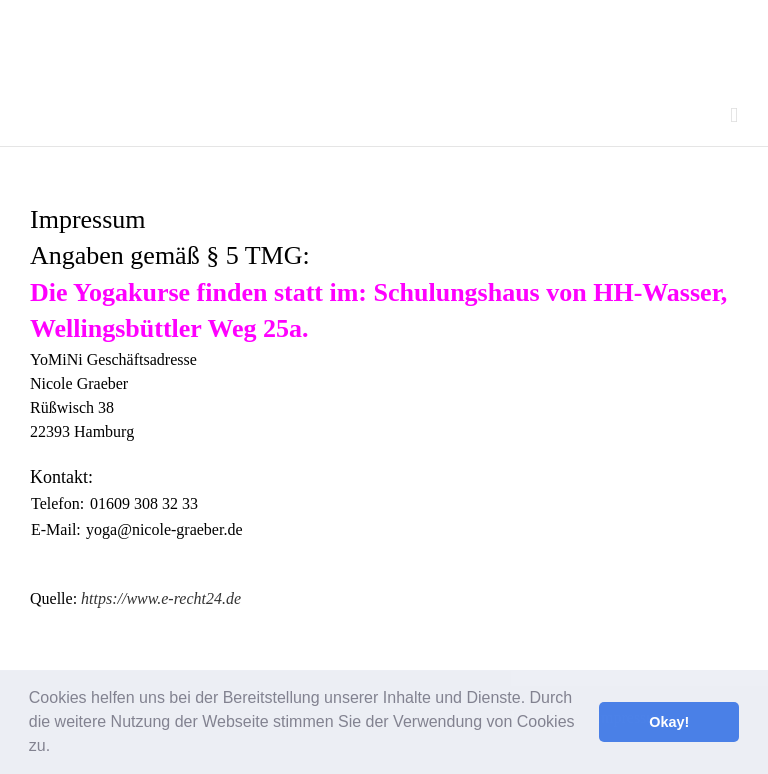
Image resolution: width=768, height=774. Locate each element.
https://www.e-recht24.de (161, 598)
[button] (58, 748)
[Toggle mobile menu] (734, 115)
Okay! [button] (669, 722)
